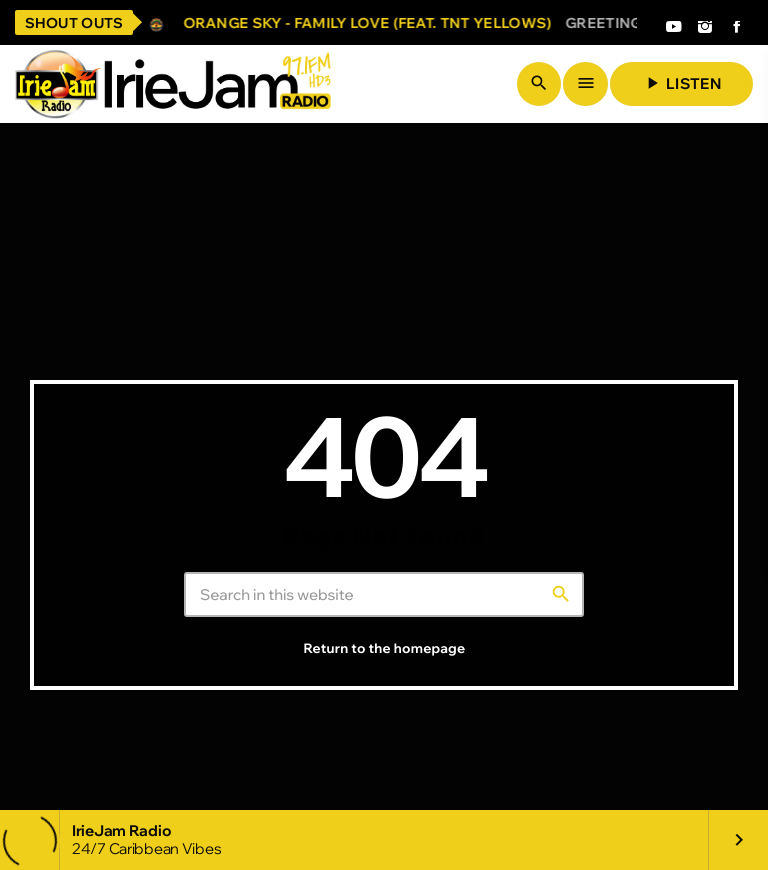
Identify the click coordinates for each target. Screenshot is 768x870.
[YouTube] (673, 28)
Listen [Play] (681, 83)
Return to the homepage (385, 649)
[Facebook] (737, 28)
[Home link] (173, 84)
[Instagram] (705, 28)
